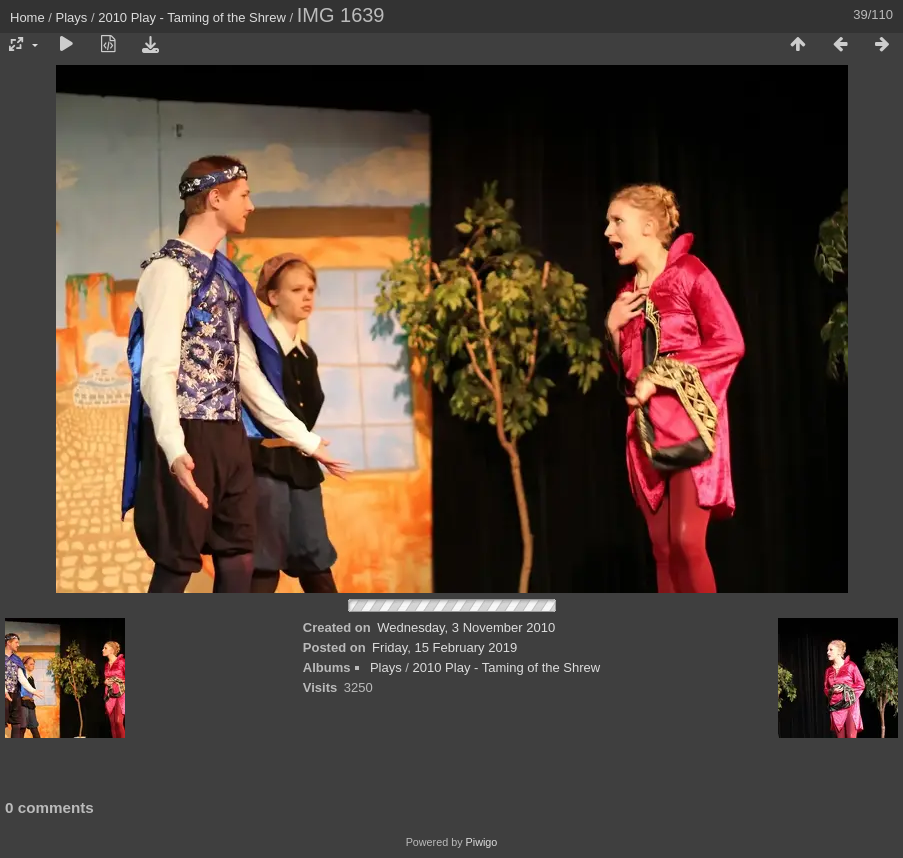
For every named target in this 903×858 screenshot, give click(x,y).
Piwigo (482, 842)
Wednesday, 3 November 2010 (466, 627)
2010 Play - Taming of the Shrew (192, 17)
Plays (72, 17)
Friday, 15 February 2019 (444, 647)
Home (27, 17)
